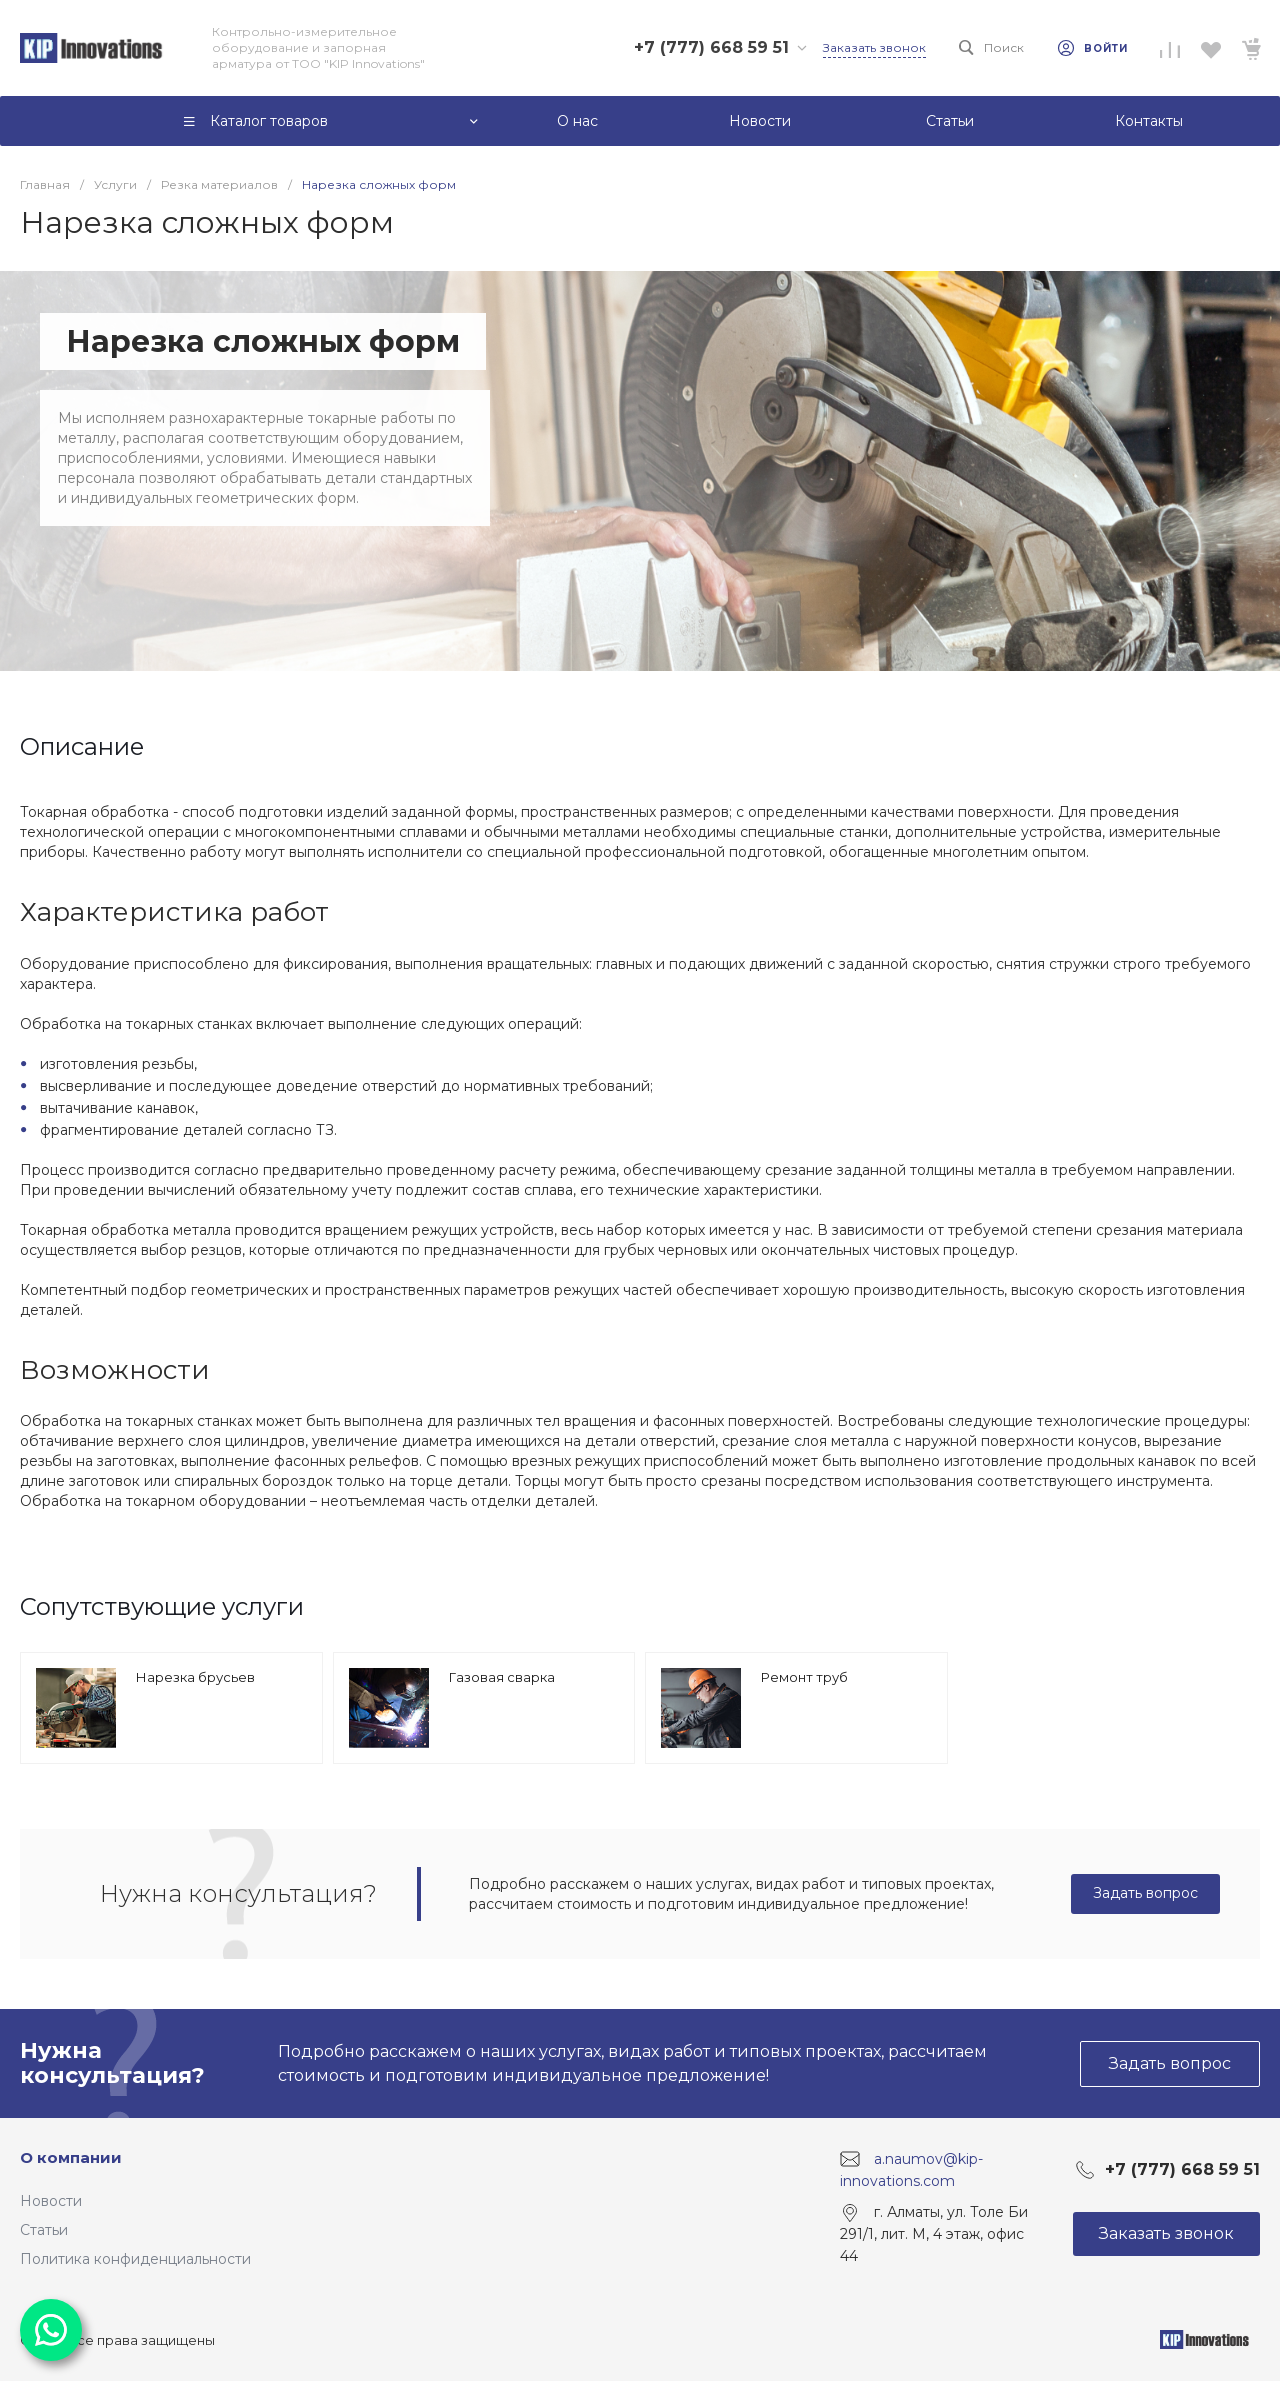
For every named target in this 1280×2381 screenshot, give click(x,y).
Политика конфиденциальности (135, 2259)
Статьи (44, 2230)
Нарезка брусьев (195, 1677)
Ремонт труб (804, 1677)
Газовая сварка (502, 1677)
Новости (51, 2201)
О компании (71, 2157)
